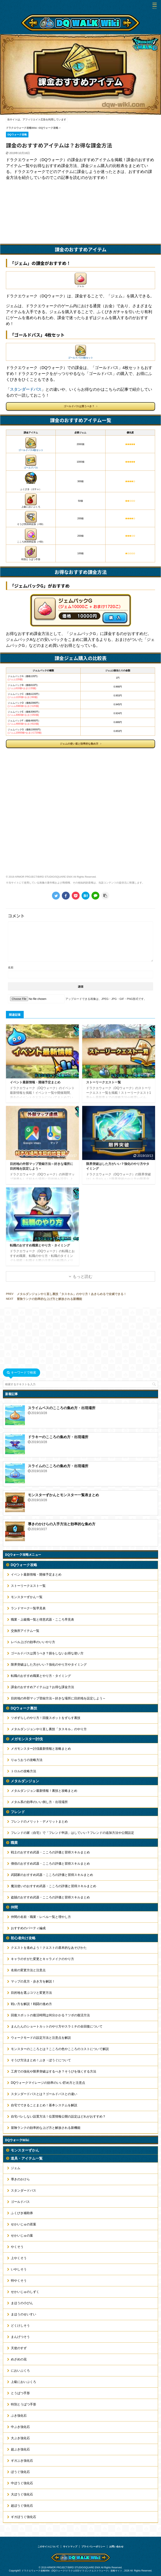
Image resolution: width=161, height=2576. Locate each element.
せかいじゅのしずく (25, 2291)
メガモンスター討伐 (27, 1739)
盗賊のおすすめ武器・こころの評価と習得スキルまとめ (50, 1897)
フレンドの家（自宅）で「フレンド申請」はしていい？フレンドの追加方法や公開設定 (72, 1832)
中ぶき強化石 (20, 2427)
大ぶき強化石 (20, 2438)
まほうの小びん (22, 2303)
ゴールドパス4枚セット (80, 351)
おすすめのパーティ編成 (28, 1928)
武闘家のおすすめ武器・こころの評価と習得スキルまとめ (52, 1874)
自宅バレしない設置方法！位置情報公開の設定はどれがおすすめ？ (58, 2116)
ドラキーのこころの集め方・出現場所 (58, 1437)
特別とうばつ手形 (23, 2404)
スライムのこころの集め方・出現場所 (58, 1466)
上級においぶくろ (23, 2381)
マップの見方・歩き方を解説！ (33, 1981)
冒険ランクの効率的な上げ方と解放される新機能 (49, 1299)
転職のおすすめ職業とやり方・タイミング (40, 1245)
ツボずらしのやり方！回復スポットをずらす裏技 (45, 1718)
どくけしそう (20, 2325)
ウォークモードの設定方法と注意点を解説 (41, 2037)
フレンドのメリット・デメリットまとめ (39, 1821)
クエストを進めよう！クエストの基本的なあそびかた (49, 1947)
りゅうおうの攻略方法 (26, 1760)
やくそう (17, 2246)
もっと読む (82, 1276)
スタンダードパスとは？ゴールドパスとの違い (44, 2094)
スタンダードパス (25, 389)
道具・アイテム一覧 (27, 2158)
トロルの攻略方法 (23, 1771)
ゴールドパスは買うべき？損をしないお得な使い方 (47, 1653)
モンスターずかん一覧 (26, 1597)
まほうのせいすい (23, 2314)
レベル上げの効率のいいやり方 (33, 1642)
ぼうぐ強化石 (20, 2472)
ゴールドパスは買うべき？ (80, 406)
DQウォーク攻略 (24, 1565)
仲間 (14, 1907)
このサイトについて (48, 2546)
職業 (14, 1843)
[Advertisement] (80, 212)
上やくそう (19, 2258)
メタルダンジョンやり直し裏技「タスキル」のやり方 (49, 1729)
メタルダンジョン (25, 1781)
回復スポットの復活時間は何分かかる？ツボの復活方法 (50, 2015)
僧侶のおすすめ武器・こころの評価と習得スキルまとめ (50, 1863)
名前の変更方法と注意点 (28, 1970)
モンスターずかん (25, 2150)
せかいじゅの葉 (22, 2235)
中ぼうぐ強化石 (22, 2483)
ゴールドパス (31, 461)
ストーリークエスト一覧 (103, 1082)
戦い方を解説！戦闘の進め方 (31, 2004)
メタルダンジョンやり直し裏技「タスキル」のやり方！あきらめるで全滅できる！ (71, 1294)
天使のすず (19, 2348)
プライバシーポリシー (93, 2546)
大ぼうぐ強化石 (22, 2494)
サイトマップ (70, 2546)
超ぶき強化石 (20, 2449)
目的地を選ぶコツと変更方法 (31, 1992)
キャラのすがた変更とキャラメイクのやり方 (42, 1959)
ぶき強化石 (19, 2415)
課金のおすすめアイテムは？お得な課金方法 (42, 1687)
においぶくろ (20, 2370)
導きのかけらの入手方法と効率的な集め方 (61, 1524)
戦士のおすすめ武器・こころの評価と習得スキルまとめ (50, 1852)
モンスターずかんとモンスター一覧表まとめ (63, 1495)
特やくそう (19, 2280)
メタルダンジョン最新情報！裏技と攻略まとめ (44, 1790)
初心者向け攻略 (23, 1938)
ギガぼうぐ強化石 (23, 2517)
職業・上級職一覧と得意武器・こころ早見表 (42, 1619)
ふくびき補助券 (22, 2213)
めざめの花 (19, 2359)
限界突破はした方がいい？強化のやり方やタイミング (49, 1664)
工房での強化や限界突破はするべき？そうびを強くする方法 (53, 2071)
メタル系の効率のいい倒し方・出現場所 (39, 1802)
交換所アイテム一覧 (25, 1630)
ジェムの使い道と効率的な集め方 (80, 743)
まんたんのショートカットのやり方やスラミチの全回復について (57, 2026)
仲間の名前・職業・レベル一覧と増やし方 (41, 1917)
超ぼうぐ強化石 (22, 2505)
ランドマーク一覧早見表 (28, 1608)
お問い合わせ (116, 2546)
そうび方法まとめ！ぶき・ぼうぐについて (41, 2060)
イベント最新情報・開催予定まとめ (35, 1082)
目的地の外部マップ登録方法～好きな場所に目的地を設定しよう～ (58, 1698)
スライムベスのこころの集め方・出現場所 (61, 1408)
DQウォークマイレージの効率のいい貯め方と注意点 (48, 2082)
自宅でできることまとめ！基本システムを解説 (44, 2105)
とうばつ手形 (20, 2393)
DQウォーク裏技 (24, 1708)
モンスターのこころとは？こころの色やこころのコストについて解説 (60, 2049)
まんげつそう (20, 2336)
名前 (10, 967)
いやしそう (19, 2269)
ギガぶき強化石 (22, 2460)
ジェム (15, 2168)
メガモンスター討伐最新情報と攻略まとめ (41, 1748)
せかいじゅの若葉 (23, 2224)
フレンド (18, 1812)
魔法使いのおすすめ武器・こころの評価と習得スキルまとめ (53, 1886)
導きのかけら (20, 2179)
